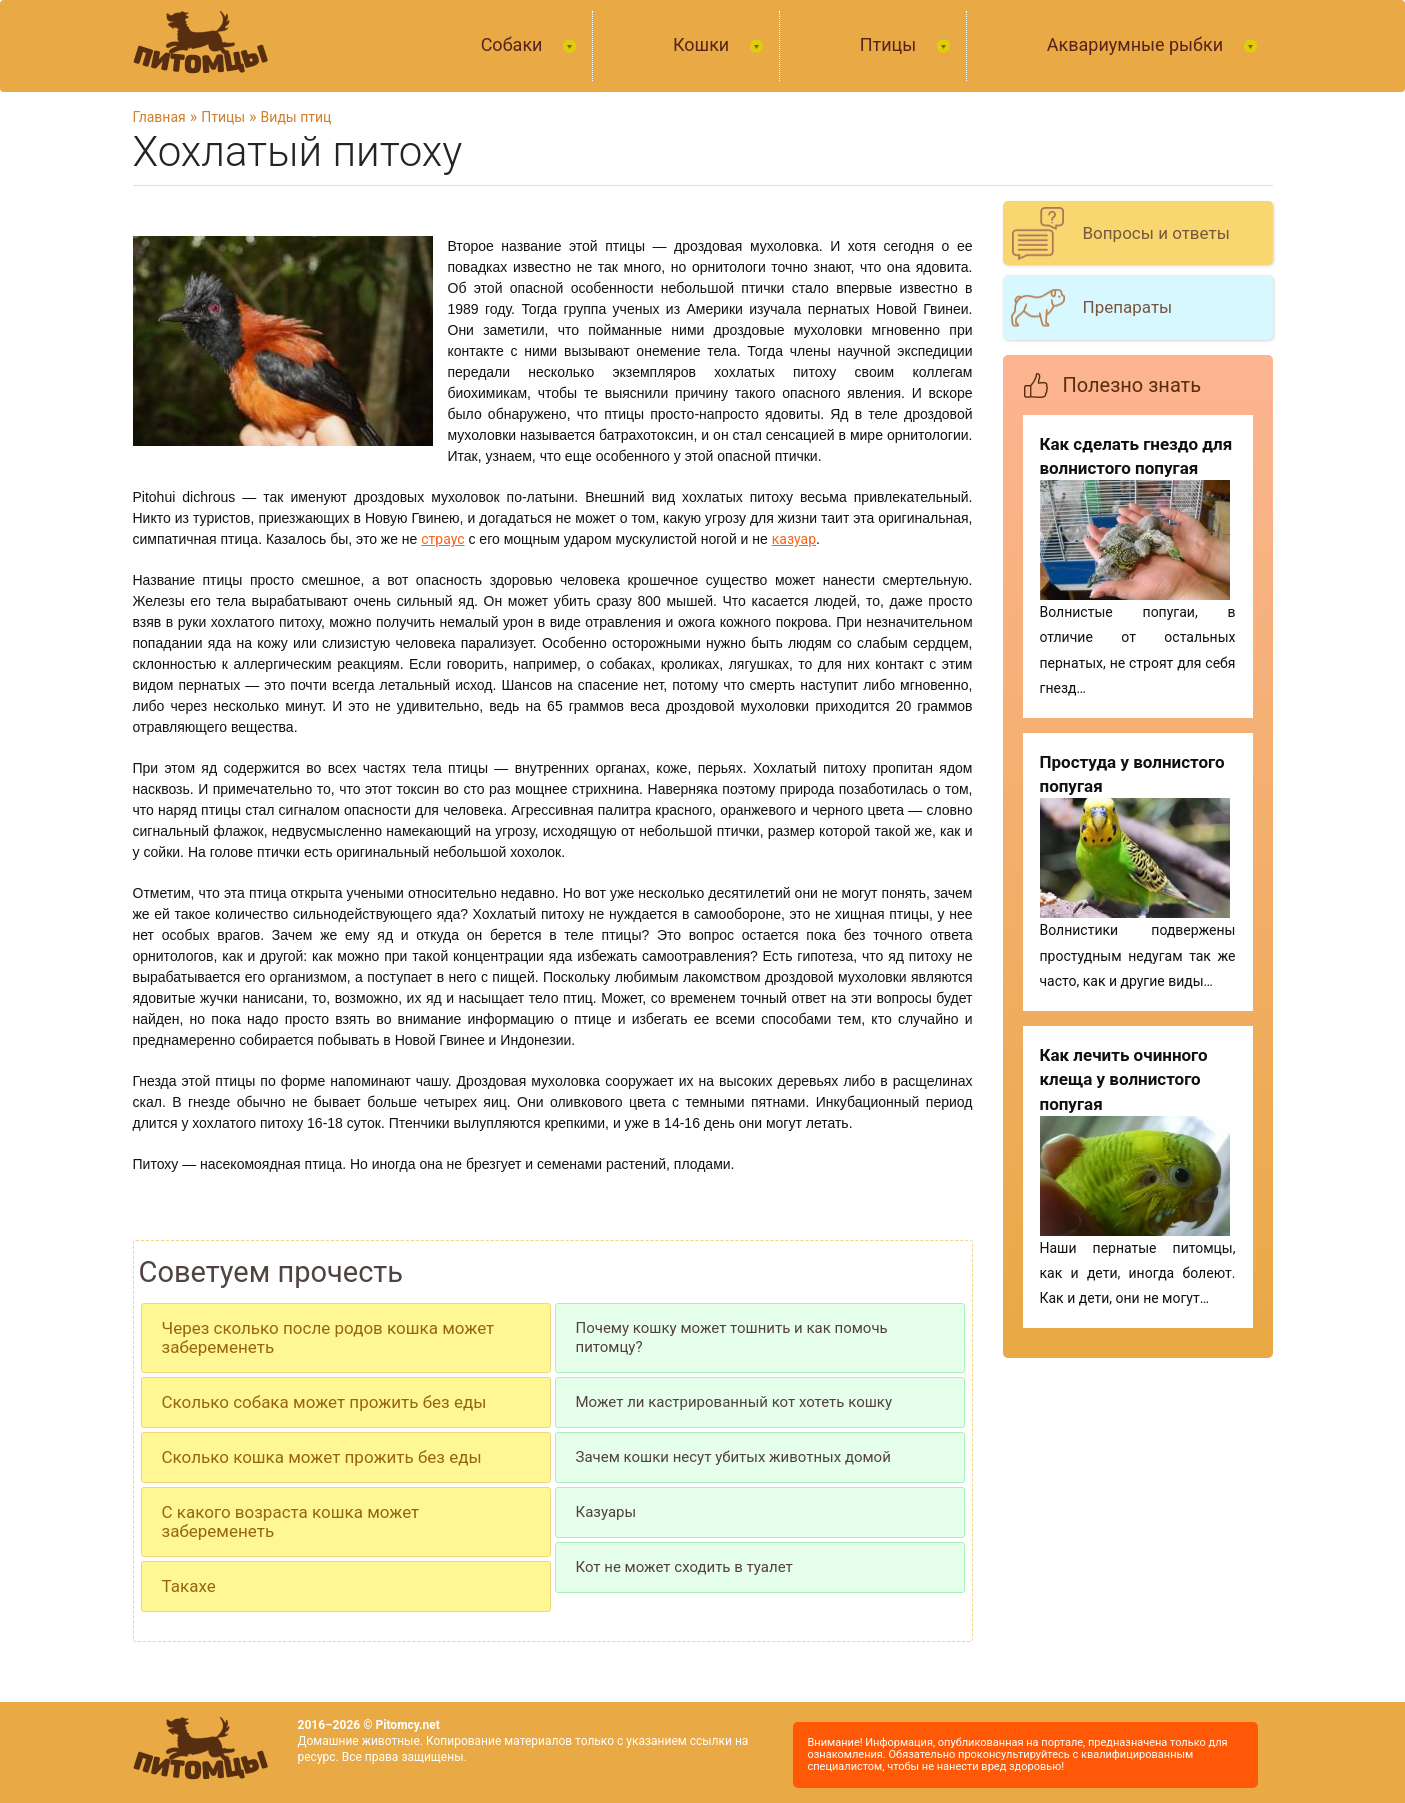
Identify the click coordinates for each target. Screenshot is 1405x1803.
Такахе (189, 1586)
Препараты (1128, 307)
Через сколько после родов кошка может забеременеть (328, 1337)
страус (442, 539)
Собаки (514, 44)
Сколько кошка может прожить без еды (322, 1457)
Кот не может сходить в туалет (684, 1567)
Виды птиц (296, 117)
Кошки (703, 44)
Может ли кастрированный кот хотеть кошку (734, 1402)
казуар (794, 539)
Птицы (890, 44)
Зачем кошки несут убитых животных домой (733, 1457)
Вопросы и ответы (1156, 233)
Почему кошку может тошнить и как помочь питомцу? (732, 1337)
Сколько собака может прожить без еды (324, 1402)
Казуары (606, 1512)
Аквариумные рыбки (1137, 44)
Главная (159, 117)
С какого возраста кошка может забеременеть (291, 1521)
